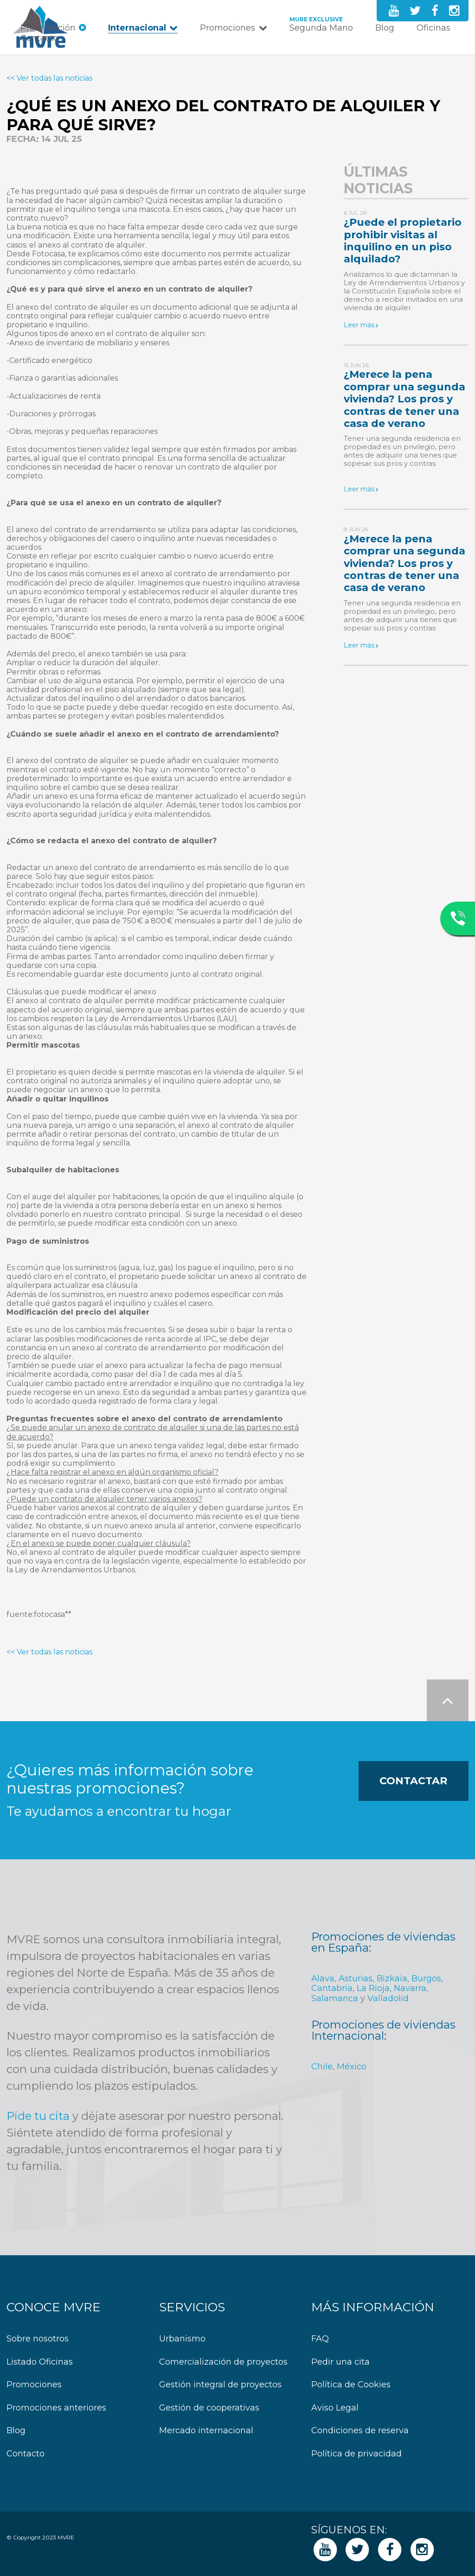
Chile (322, 2066)
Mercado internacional (206, 2431)
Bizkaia (392, 1978)
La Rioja (373, 1988)
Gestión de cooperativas (209, 2408)
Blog (384, 28)
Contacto (39, 38)
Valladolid (388, 1998)
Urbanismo (182, 2339)
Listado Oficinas (39, 2362)
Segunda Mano (321, 28)
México (351, 2066)
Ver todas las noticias (54, 78)
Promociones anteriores (56, 2408)
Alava (322, 1978)
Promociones (227, 28)
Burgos (426, 1978)
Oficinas (433, 28)
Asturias (355, 1978)
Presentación (48, 28)
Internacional (137, 28)
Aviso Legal (335, 2408)
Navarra (410, 1988)
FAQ (320, 2339)
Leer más (359, 325)
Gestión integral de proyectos (220, 2385)
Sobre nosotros (37, 2339)
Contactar (413, 1781)
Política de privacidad (356, 2454)
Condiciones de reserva (360, 2431)
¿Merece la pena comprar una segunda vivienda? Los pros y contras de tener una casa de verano (404, 399)
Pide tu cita (38, 2116)
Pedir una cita (340, 2362)
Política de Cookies (351, 2385)
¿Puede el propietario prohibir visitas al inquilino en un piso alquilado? (403, 240)
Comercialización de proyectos (223, 2362)
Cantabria (332, 1988)
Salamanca (334, 1998)
